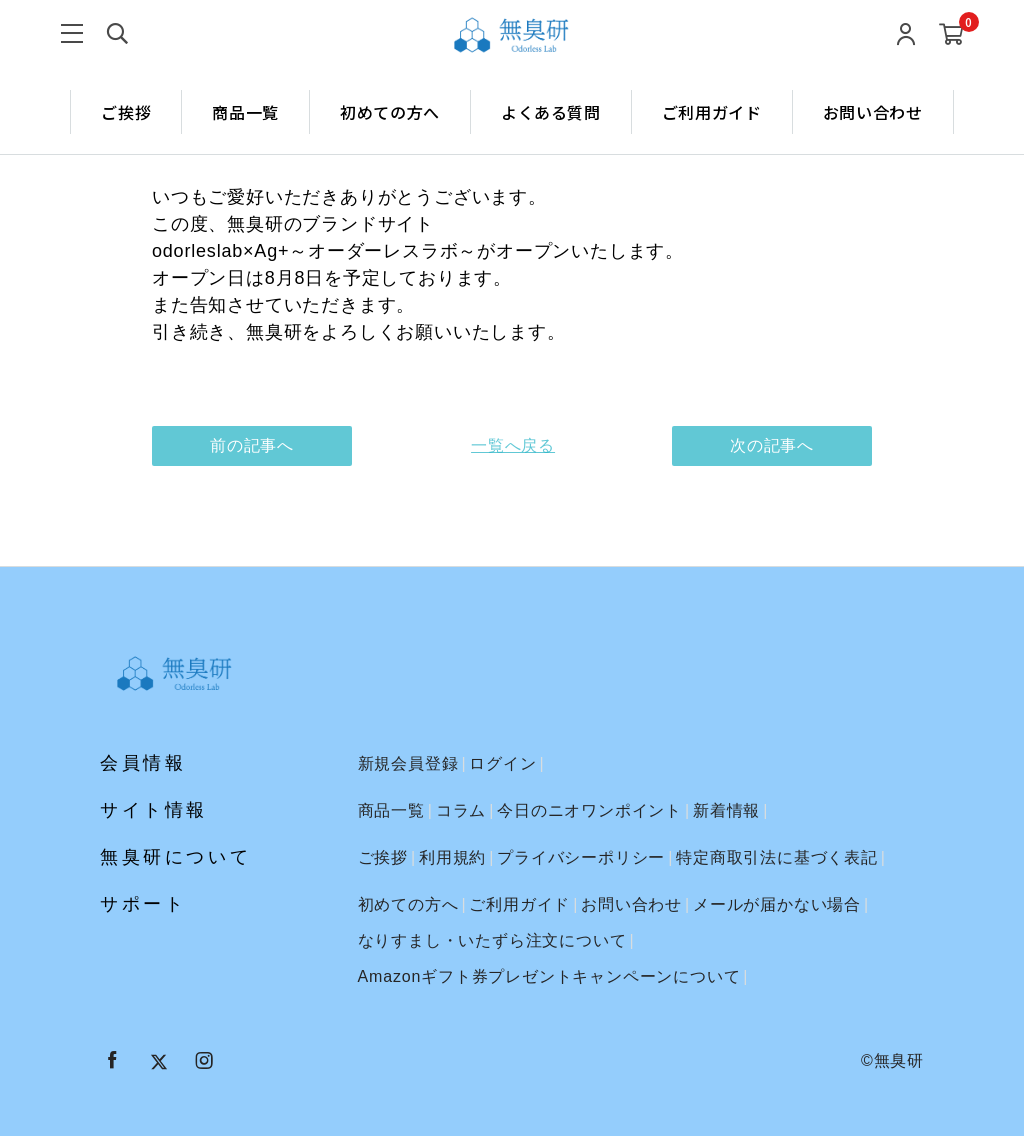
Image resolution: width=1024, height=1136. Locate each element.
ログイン (502, 763)
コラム (461, 810)
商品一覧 (245, 112)
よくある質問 (551, 112)
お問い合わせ (873, 112)
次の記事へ (772, 445)
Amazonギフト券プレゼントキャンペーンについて (549, 976)
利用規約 (452, 857)
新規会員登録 (408, 763)
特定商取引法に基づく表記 (777, 857)
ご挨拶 (126, 112)
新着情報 (726, 810)
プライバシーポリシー (581, 857)
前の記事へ (252, 445)
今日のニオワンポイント (589, 810)
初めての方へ (390, 112)
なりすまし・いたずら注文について (492, 940)
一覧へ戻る (512, 445)
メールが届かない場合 (777, 904)
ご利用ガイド (712, 112)
